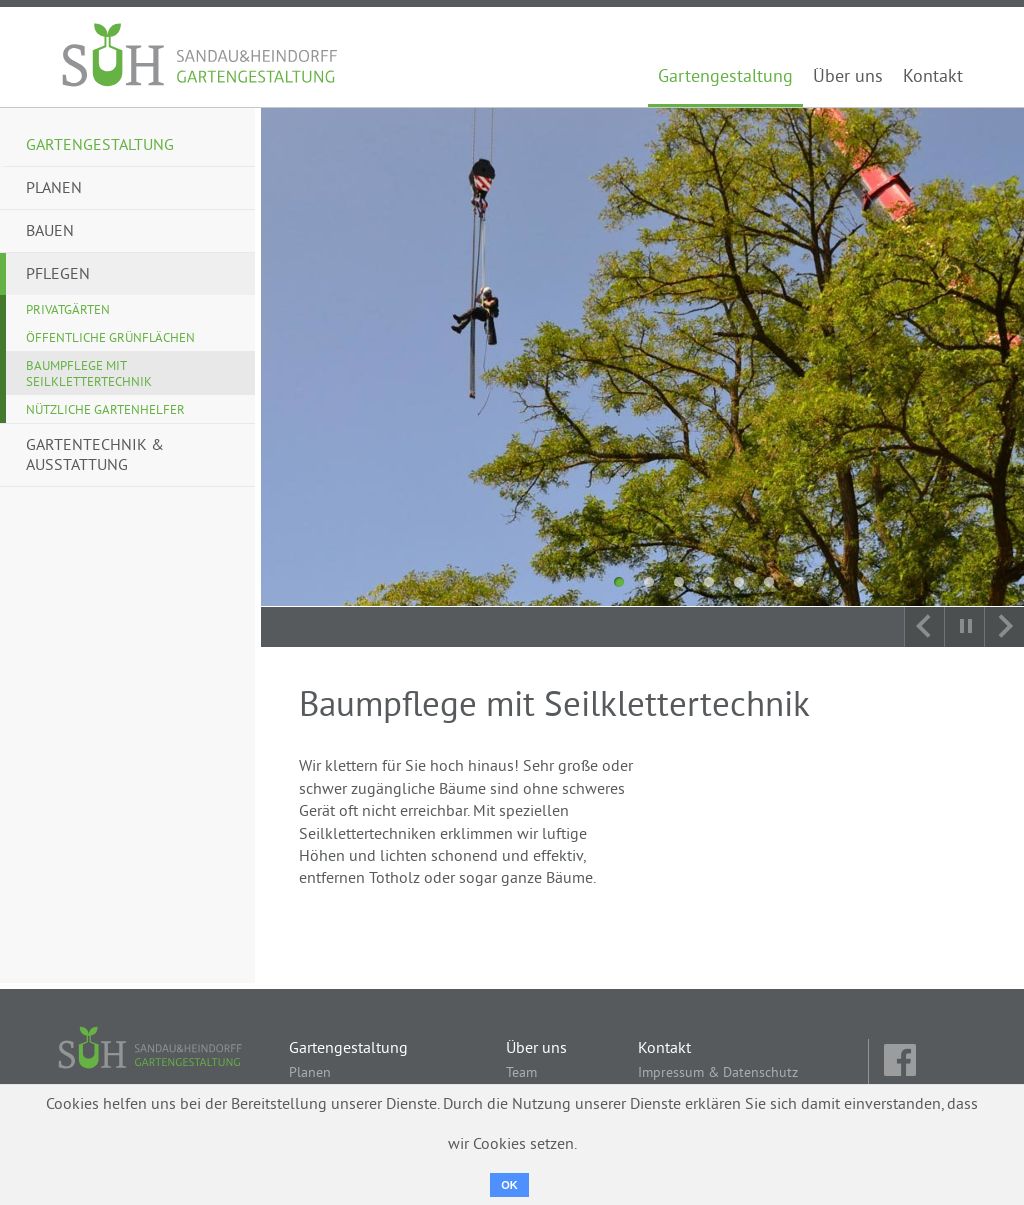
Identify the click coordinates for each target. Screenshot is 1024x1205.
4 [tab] (709, 582)
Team (521, 1073)
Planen (54, 189)
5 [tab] (739, 582)
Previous (924, 627)
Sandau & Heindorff (201, 57)
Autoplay (964, 627)
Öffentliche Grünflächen (110, 339)
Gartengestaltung (725, 78)
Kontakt (933, 78)
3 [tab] (679, 582)
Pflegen (58, 275)
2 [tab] (649, 582)
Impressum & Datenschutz (718, 1073)
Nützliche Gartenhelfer (105, 411)
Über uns (848, 78)
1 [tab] (619, 582)
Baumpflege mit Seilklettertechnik (89, 375)
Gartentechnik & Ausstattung (95, 456)
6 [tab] (769, 582)
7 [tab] (799, 582)
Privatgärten (68, 311)
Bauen (50, 232)
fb (902, 1062)
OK (509, 1185)
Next (1004, 627)
